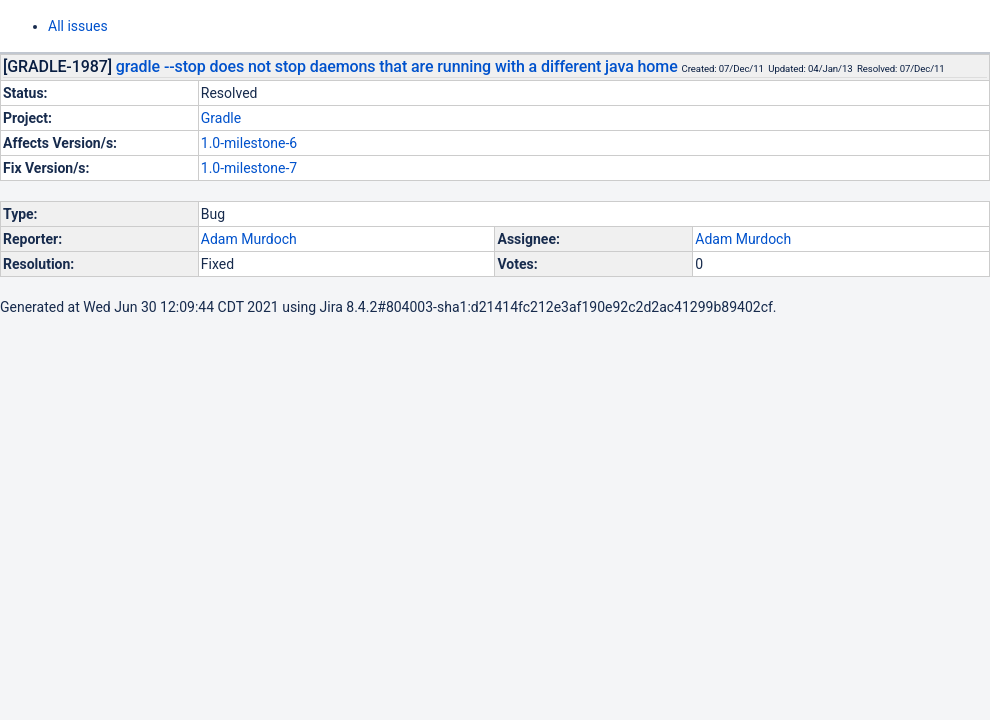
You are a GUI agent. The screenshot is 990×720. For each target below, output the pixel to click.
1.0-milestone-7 (249, 168)
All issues (78, 26)
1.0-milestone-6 (249, 143)
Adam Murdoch (249, 239)
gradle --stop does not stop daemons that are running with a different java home (397, 66)
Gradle (221, 118)
